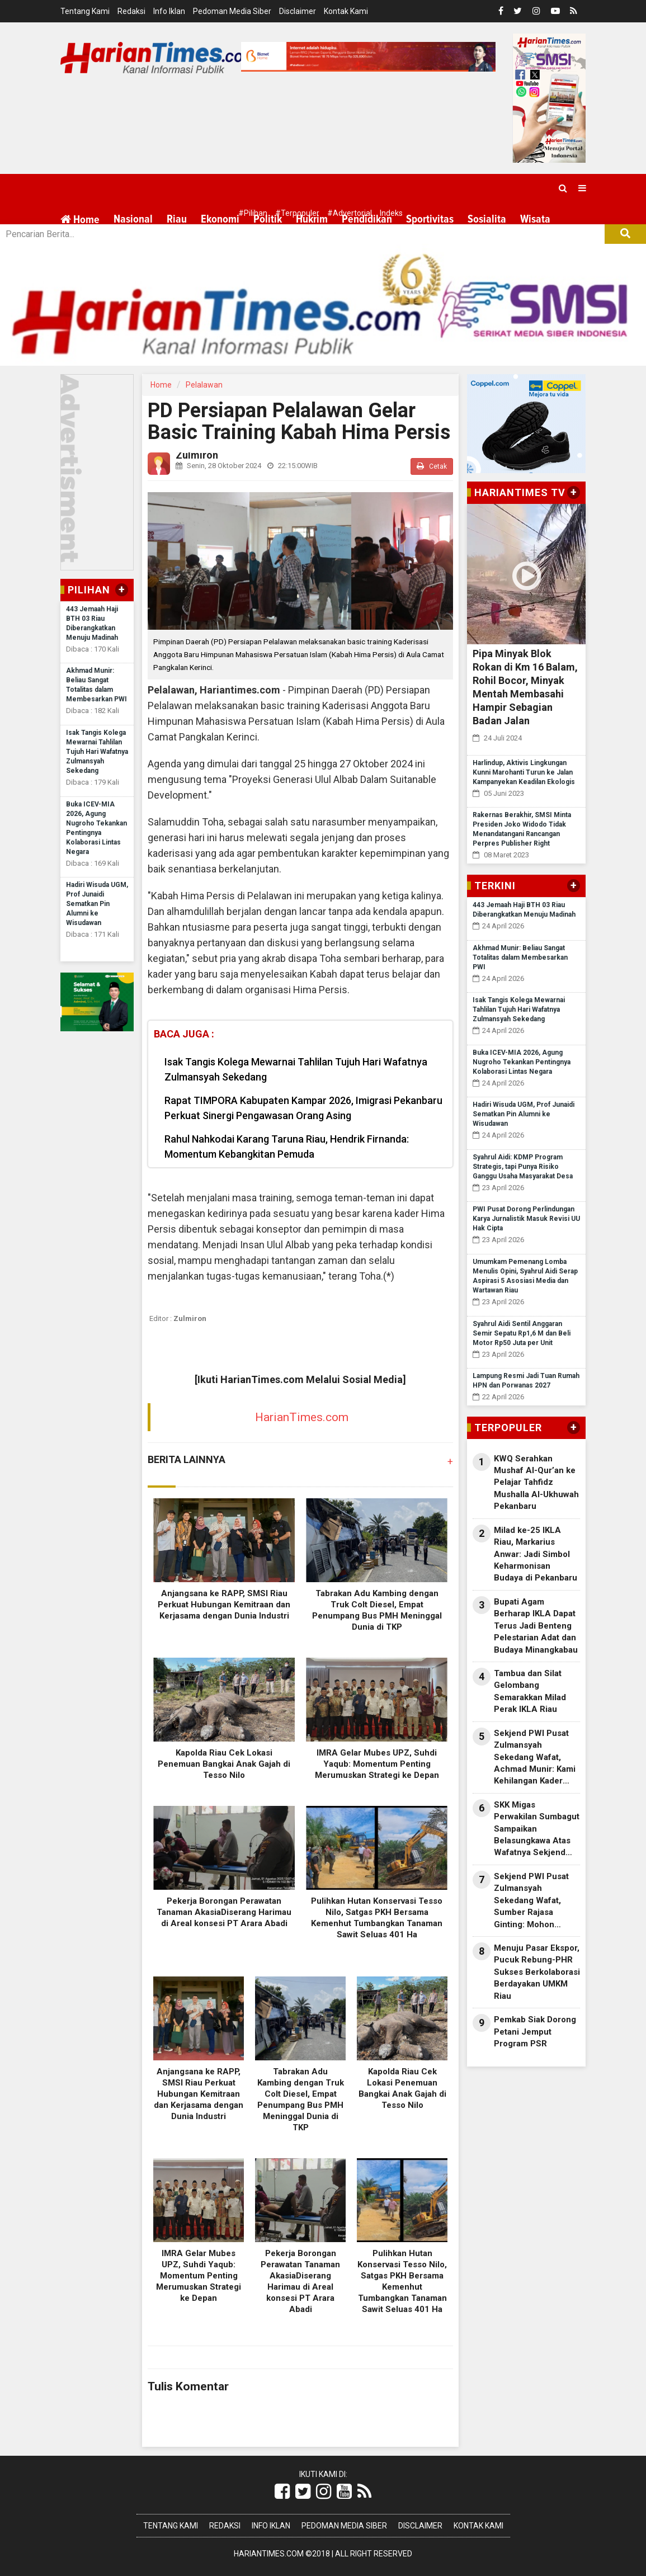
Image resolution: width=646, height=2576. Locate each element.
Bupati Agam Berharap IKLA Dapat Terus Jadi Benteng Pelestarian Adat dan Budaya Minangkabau (536, 1626)
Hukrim (312, 219)
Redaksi (131, 11)
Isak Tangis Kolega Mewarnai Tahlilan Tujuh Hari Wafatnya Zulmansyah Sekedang (97, 752)
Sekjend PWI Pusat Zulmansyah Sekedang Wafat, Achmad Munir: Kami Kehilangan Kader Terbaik (535, 1757)
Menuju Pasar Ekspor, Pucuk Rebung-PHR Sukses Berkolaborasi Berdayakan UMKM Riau (537, 1972)
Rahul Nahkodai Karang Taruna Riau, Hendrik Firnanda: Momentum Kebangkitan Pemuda (286, 1146)
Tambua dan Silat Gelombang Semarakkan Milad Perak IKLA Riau (530, 1691)
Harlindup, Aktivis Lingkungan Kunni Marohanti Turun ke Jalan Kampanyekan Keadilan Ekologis (524, 772)
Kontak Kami (346, 11)
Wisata (535, 219)
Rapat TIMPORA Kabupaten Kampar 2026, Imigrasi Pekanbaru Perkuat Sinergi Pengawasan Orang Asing (303, 1107)
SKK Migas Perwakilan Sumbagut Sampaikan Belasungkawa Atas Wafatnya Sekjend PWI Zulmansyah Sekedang (536, 1829)
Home (80, 219)
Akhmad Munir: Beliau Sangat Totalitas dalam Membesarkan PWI (520, 957)
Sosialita (487, 219)
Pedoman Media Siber (232, 11)
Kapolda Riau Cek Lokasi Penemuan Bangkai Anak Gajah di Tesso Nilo (224, 1764)
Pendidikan (367, 219)
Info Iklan (169, 11)
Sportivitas (430, 219)
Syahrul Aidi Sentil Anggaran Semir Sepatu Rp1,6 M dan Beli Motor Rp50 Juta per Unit (521, 1333)
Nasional (133, 219)
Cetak (432, 466)
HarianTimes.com (301, 1417)
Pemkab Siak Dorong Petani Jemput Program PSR (535, 2031)
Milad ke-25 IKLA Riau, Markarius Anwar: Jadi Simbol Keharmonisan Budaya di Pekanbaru (535, 1554)
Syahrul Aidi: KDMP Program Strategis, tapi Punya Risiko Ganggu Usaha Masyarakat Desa (523, 1166)
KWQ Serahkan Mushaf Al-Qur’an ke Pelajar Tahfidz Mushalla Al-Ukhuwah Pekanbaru (536, 1483)
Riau (177, 219)
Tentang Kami (85, 11)
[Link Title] (282, 2491)
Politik (267, 219)
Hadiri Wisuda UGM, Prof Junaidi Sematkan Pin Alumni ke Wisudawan (97, 904)
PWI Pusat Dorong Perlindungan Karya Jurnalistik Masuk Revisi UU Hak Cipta (526, 1218)
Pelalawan (204, 384)
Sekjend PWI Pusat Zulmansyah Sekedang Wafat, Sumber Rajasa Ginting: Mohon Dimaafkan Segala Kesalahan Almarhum (535, 1901)
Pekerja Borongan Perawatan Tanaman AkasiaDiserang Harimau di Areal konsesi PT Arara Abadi (224, 1912)
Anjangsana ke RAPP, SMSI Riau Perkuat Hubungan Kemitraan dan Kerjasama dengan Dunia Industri (224, 1604)
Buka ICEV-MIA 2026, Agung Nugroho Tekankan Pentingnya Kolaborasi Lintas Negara (521, 1062)
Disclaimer (297, 11)
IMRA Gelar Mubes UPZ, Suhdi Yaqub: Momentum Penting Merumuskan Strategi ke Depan (377, 1764)
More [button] (125, 246)
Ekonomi (220, 219)
